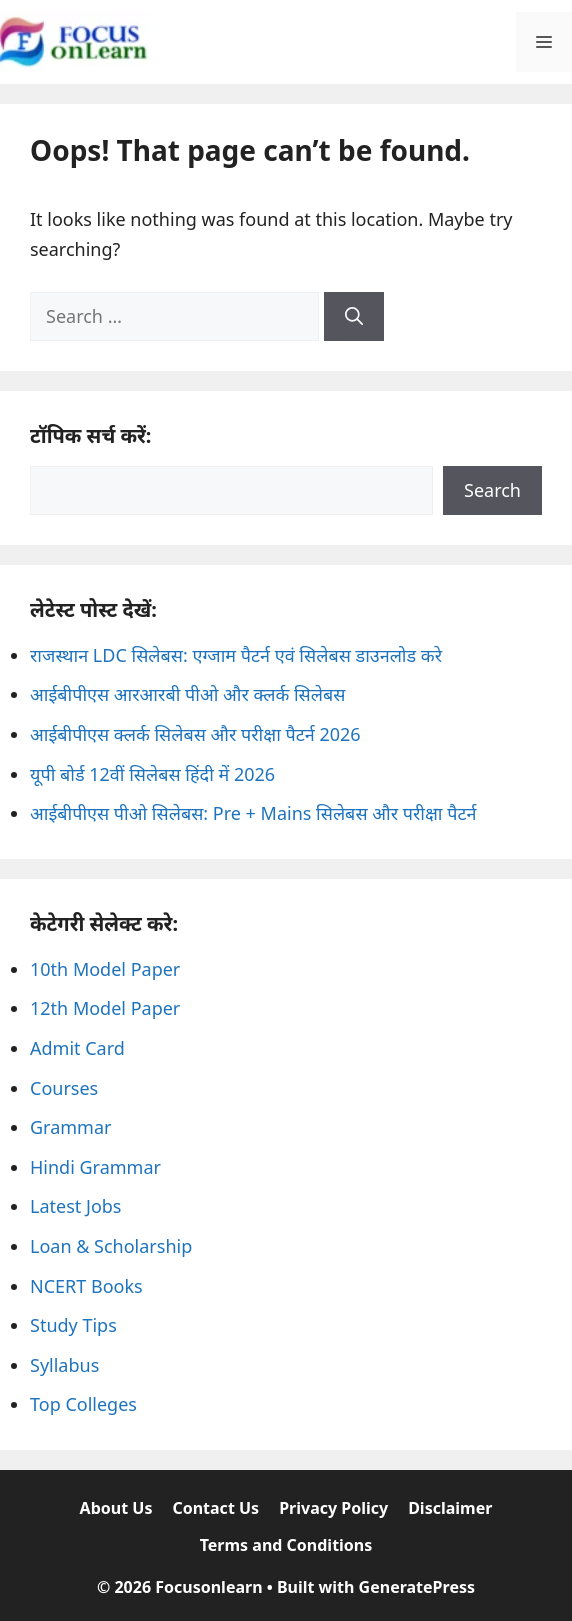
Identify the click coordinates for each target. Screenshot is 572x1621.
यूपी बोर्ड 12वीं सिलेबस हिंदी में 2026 (152, 774)
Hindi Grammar (95, 1167)
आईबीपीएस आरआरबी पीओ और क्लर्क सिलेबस (187, 694)
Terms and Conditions (286, 1545)
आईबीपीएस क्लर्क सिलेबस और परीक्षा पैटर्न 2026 (195, 734)
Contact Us (215, 1508)
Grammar (70, 1127)
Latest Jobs (75, 1206)
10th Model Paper (105, 969)
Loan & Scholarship (111, 1246)
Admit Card (77, 1048)
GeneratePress (417, 1587)
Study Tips (73, 1325)
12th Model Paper (105, 1008)
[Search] (354, 316)
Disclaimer (450, 1508)
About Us (116, 1508)
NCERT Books (86, 1286)
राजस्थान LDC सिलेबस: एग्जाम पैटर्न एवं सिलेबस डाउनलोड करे (236, 655)
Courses (64, 1088)
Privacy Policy (333, 1508)
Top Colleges (83, 1404)
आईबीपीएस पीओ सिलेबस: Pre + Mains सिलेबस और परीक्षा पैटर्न (253, 813)
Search (492, 490)
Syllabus (64, 1365)
